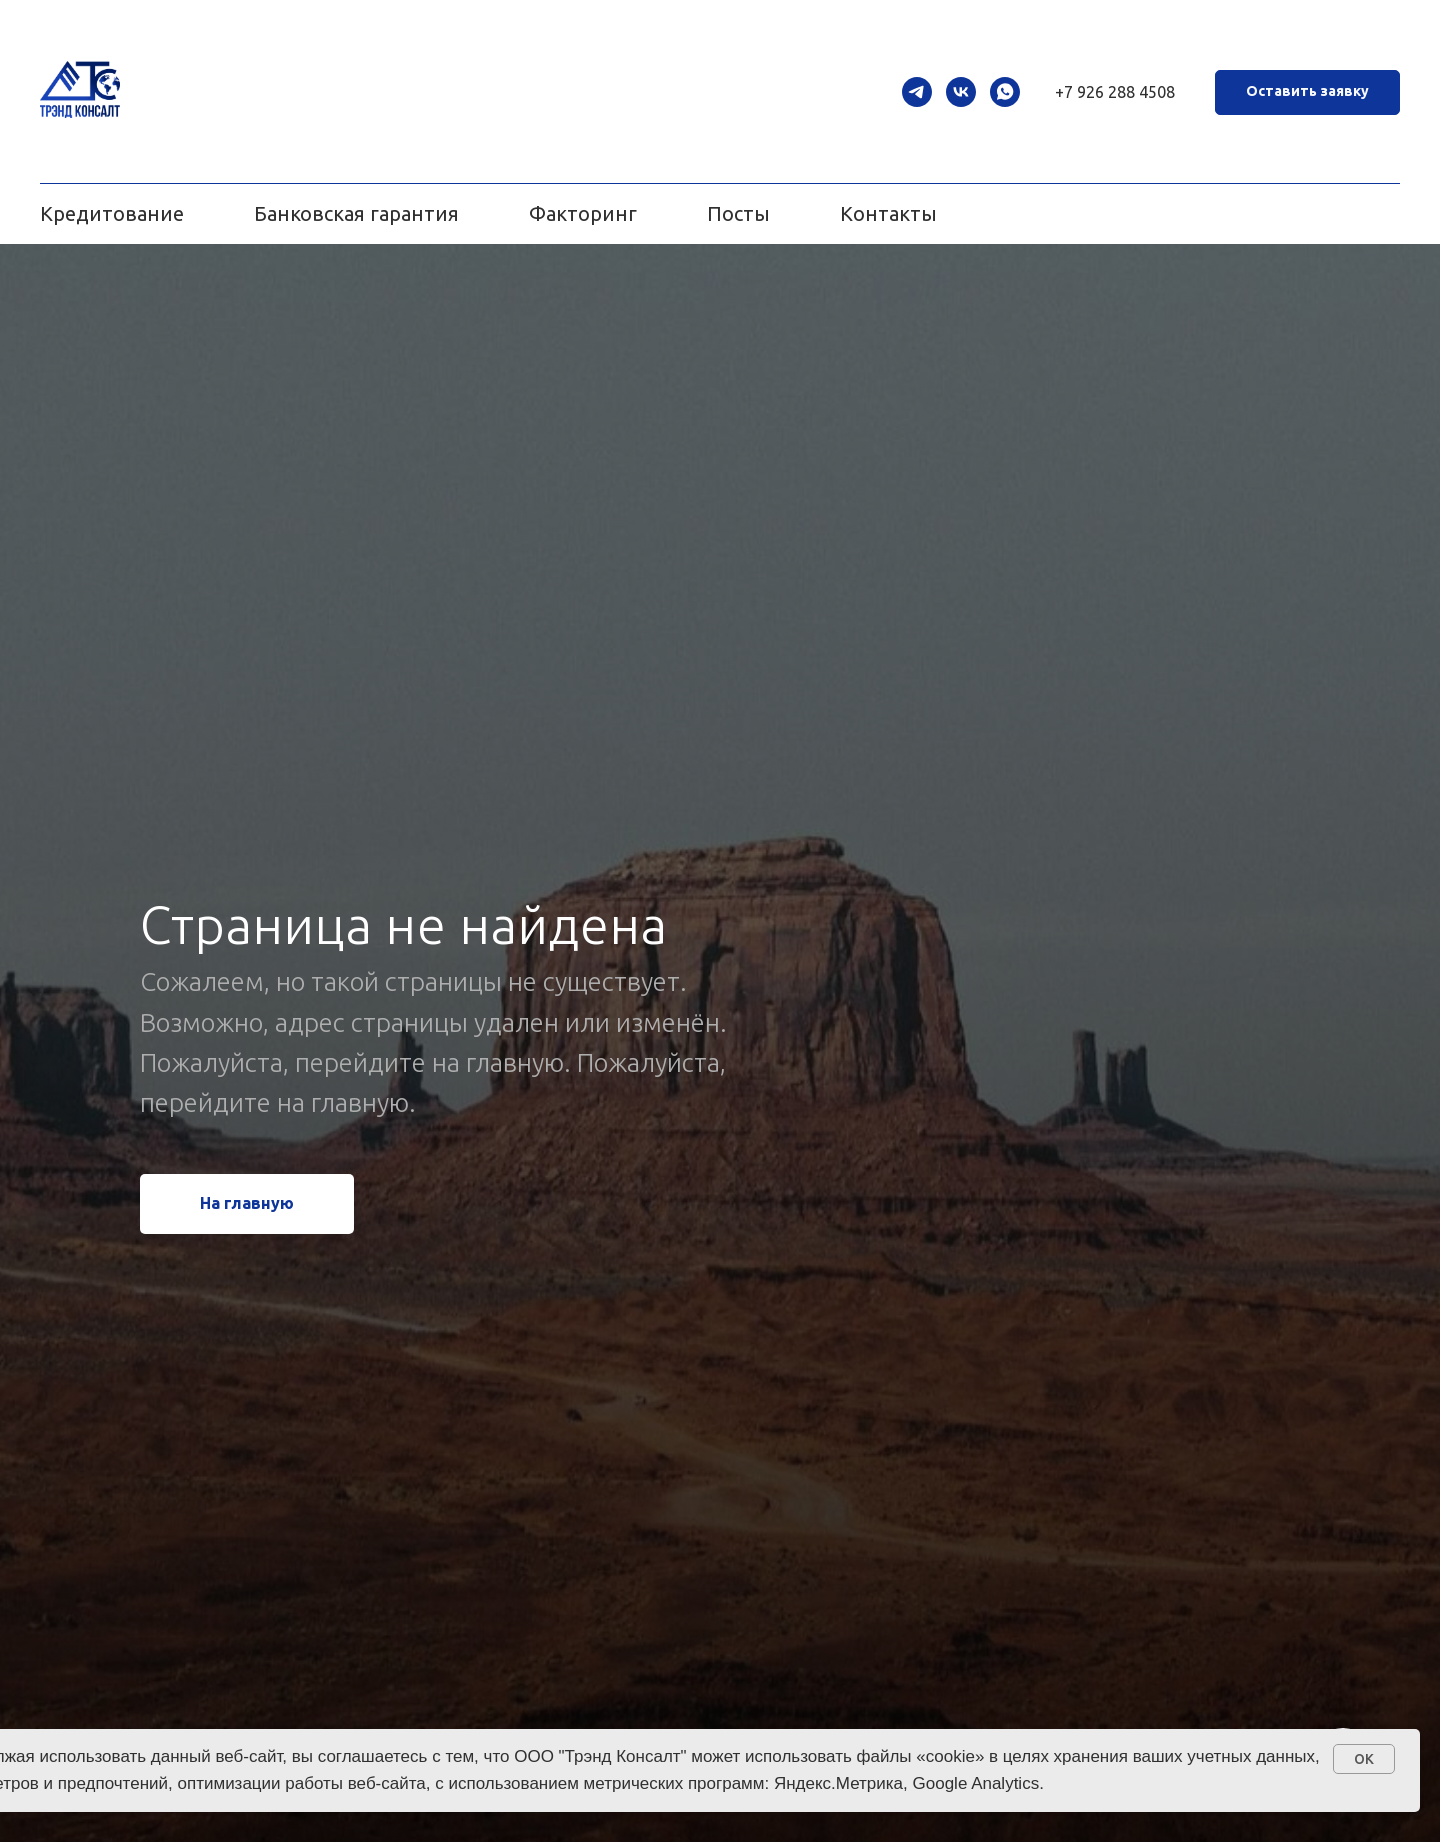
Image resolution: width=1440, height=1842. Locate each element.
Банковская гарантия (356, 213)
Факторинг (583, 213)
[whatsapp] (1005, 92)
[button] (1307, 92)
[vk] (961, 92)
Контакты (888, 213)
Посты (738, 213)
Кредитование (112, 213)
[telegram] (917, 92)
